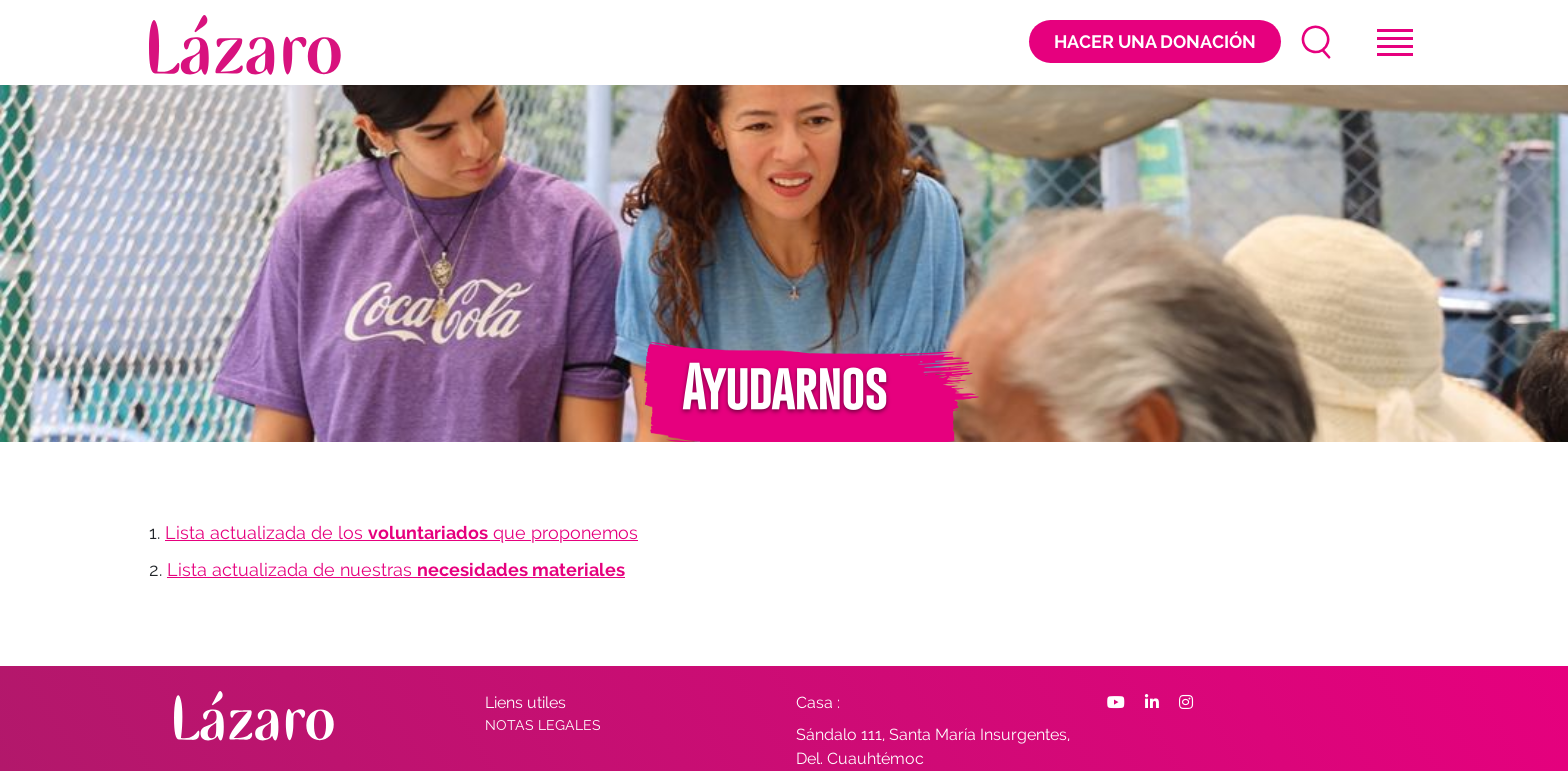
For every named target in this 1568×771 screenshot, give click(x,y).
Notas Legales (543, 725)
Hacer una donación (1155, 41)
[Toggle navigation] (1395, 42)
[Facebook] (1116, 703)
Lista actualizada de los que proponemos (401, 532)
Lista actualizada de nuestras (396, 569)
